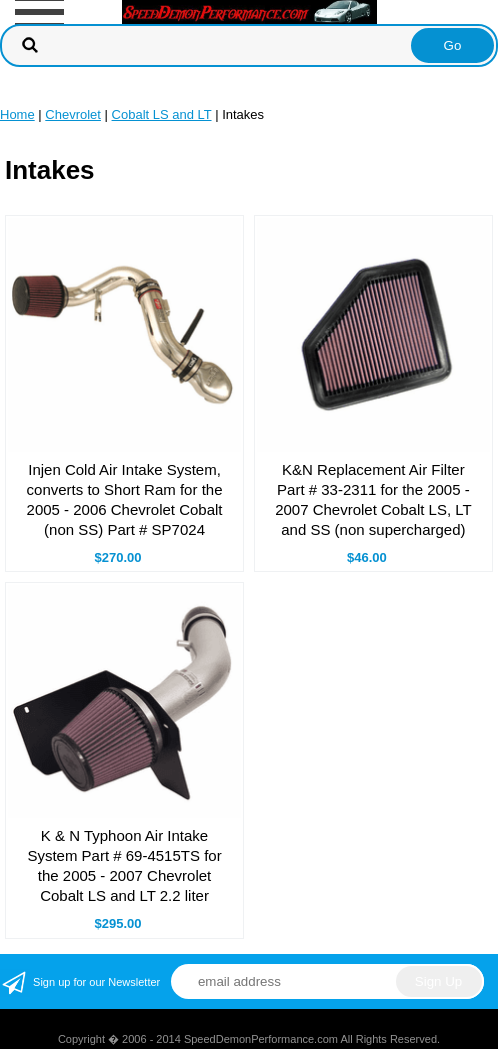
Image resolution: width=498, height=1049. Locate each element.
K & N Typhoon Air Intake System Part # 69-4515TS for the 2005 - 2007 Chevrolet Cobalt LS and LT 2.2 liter (124, 865)
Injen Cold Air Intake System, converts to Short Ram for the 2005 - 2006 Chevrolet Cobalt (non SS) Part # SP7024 (125, 499)
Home (17, 114)
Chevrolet (73, 114)
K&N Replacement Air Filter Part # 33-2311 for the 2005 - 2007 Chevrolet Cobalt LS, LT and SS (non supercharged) (373, 499)
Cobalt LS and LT (162, 114)
